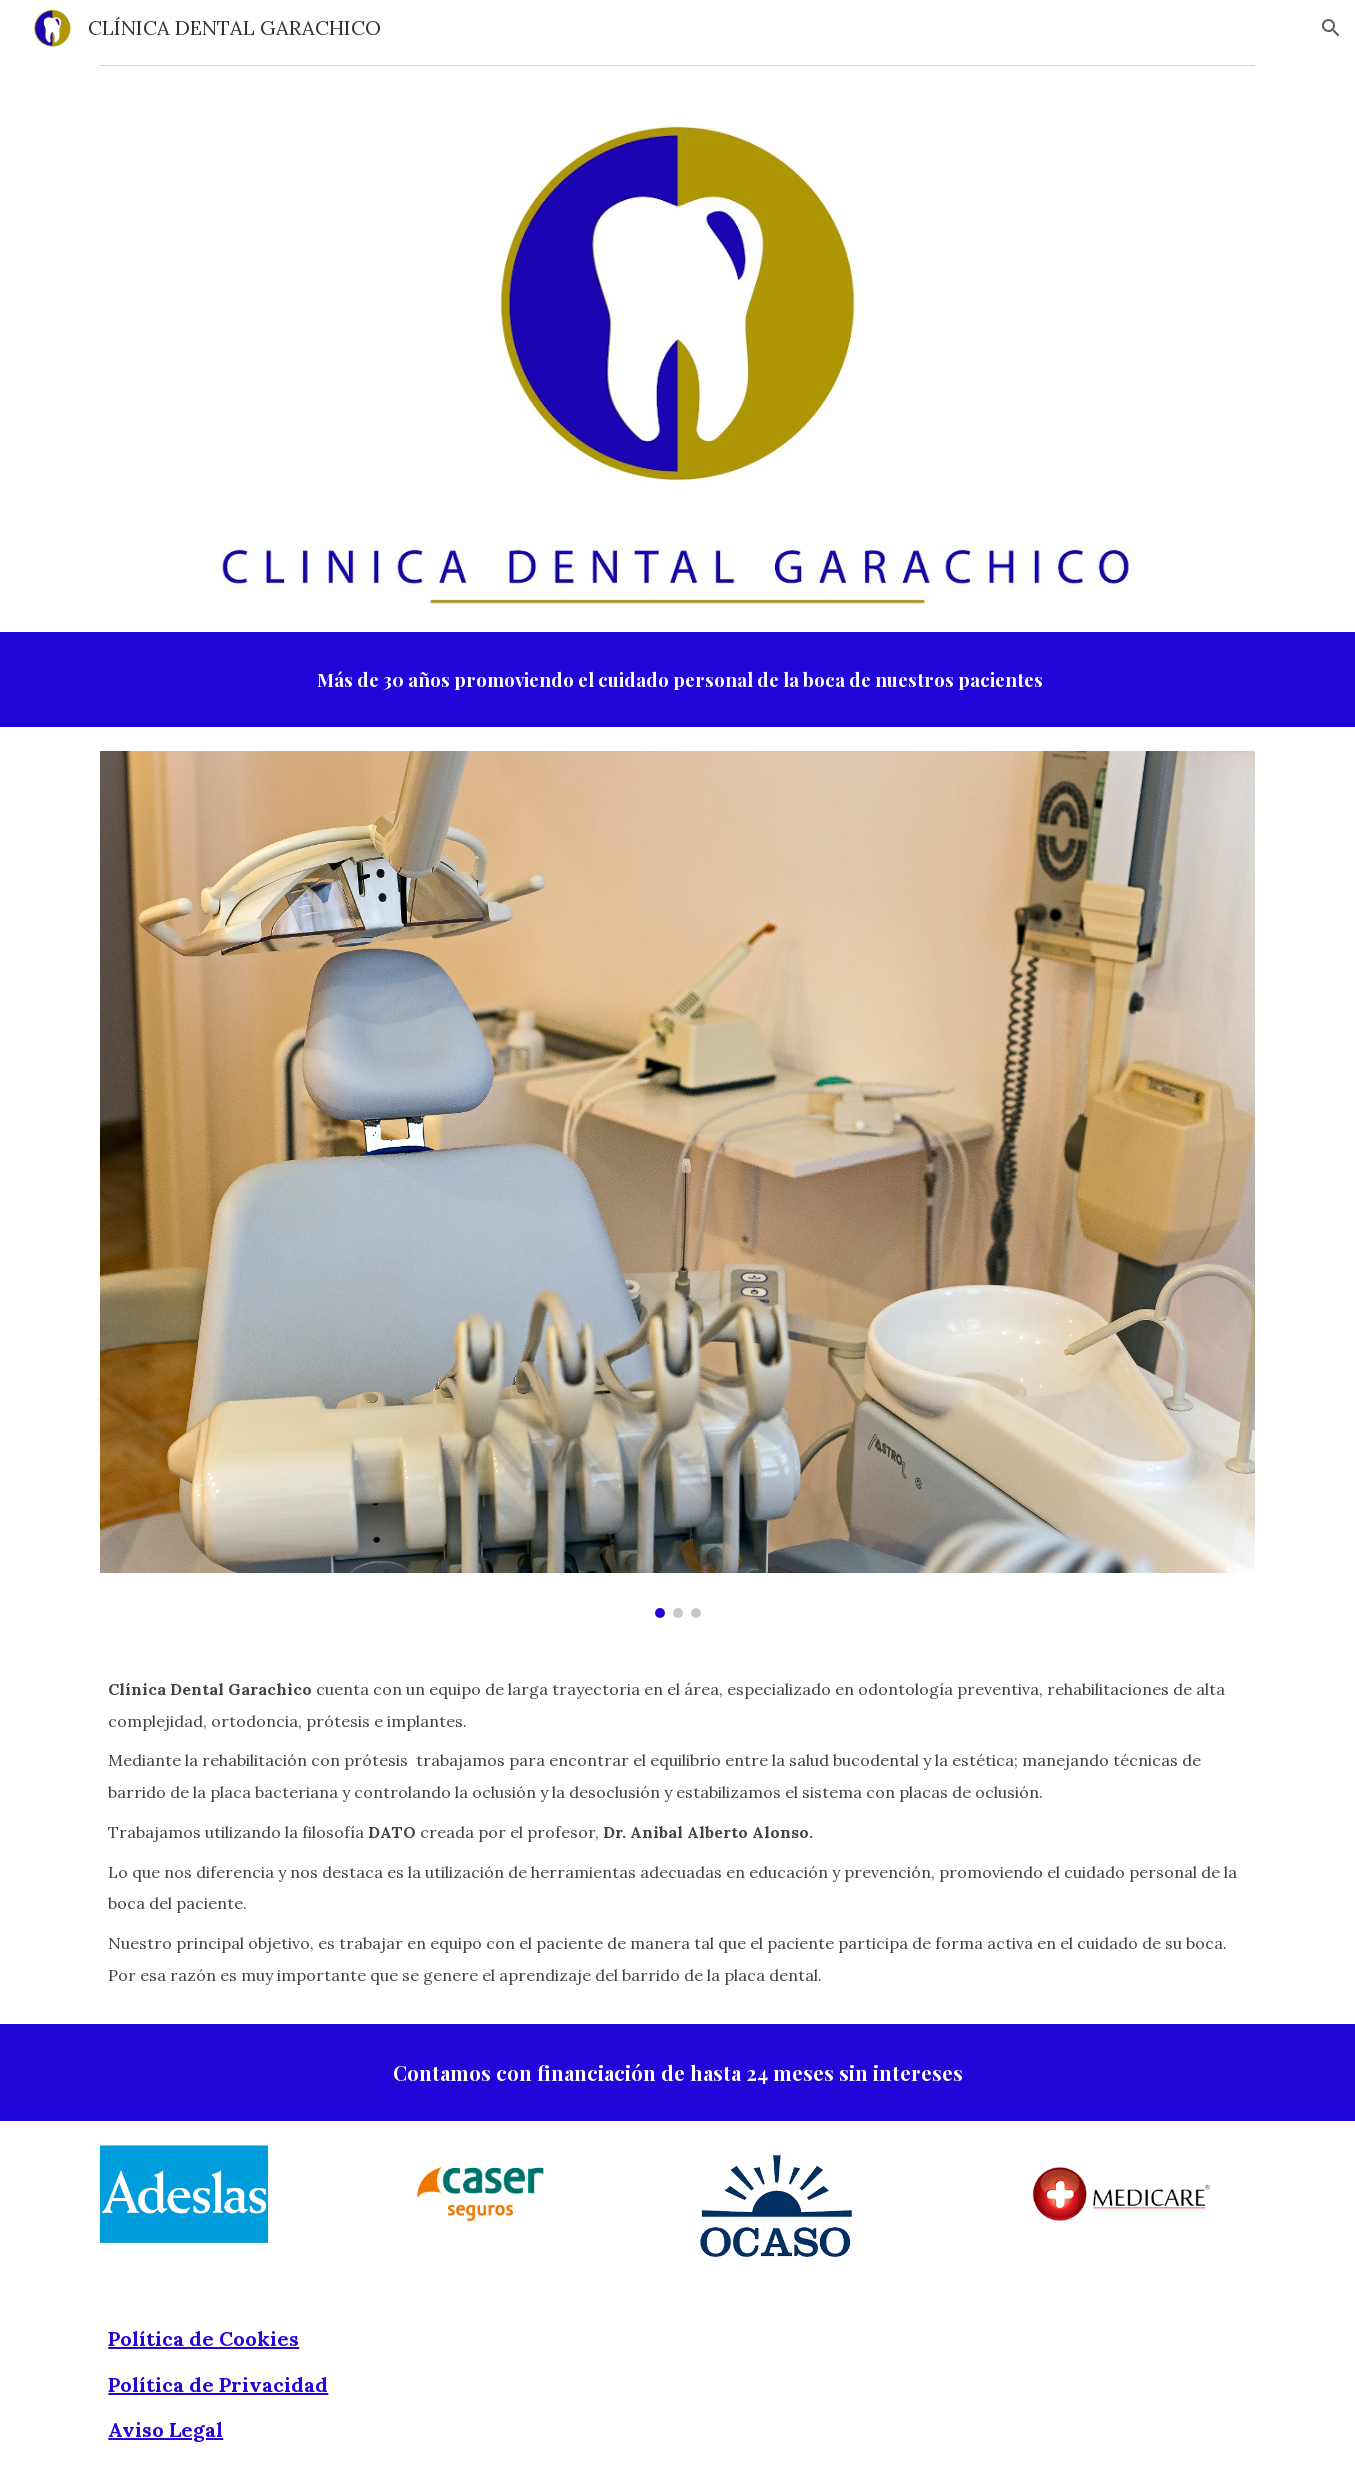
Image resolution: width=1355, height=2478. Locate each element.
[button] (1331, 28)
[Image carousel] (677, 1184)
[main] (677, 679)
